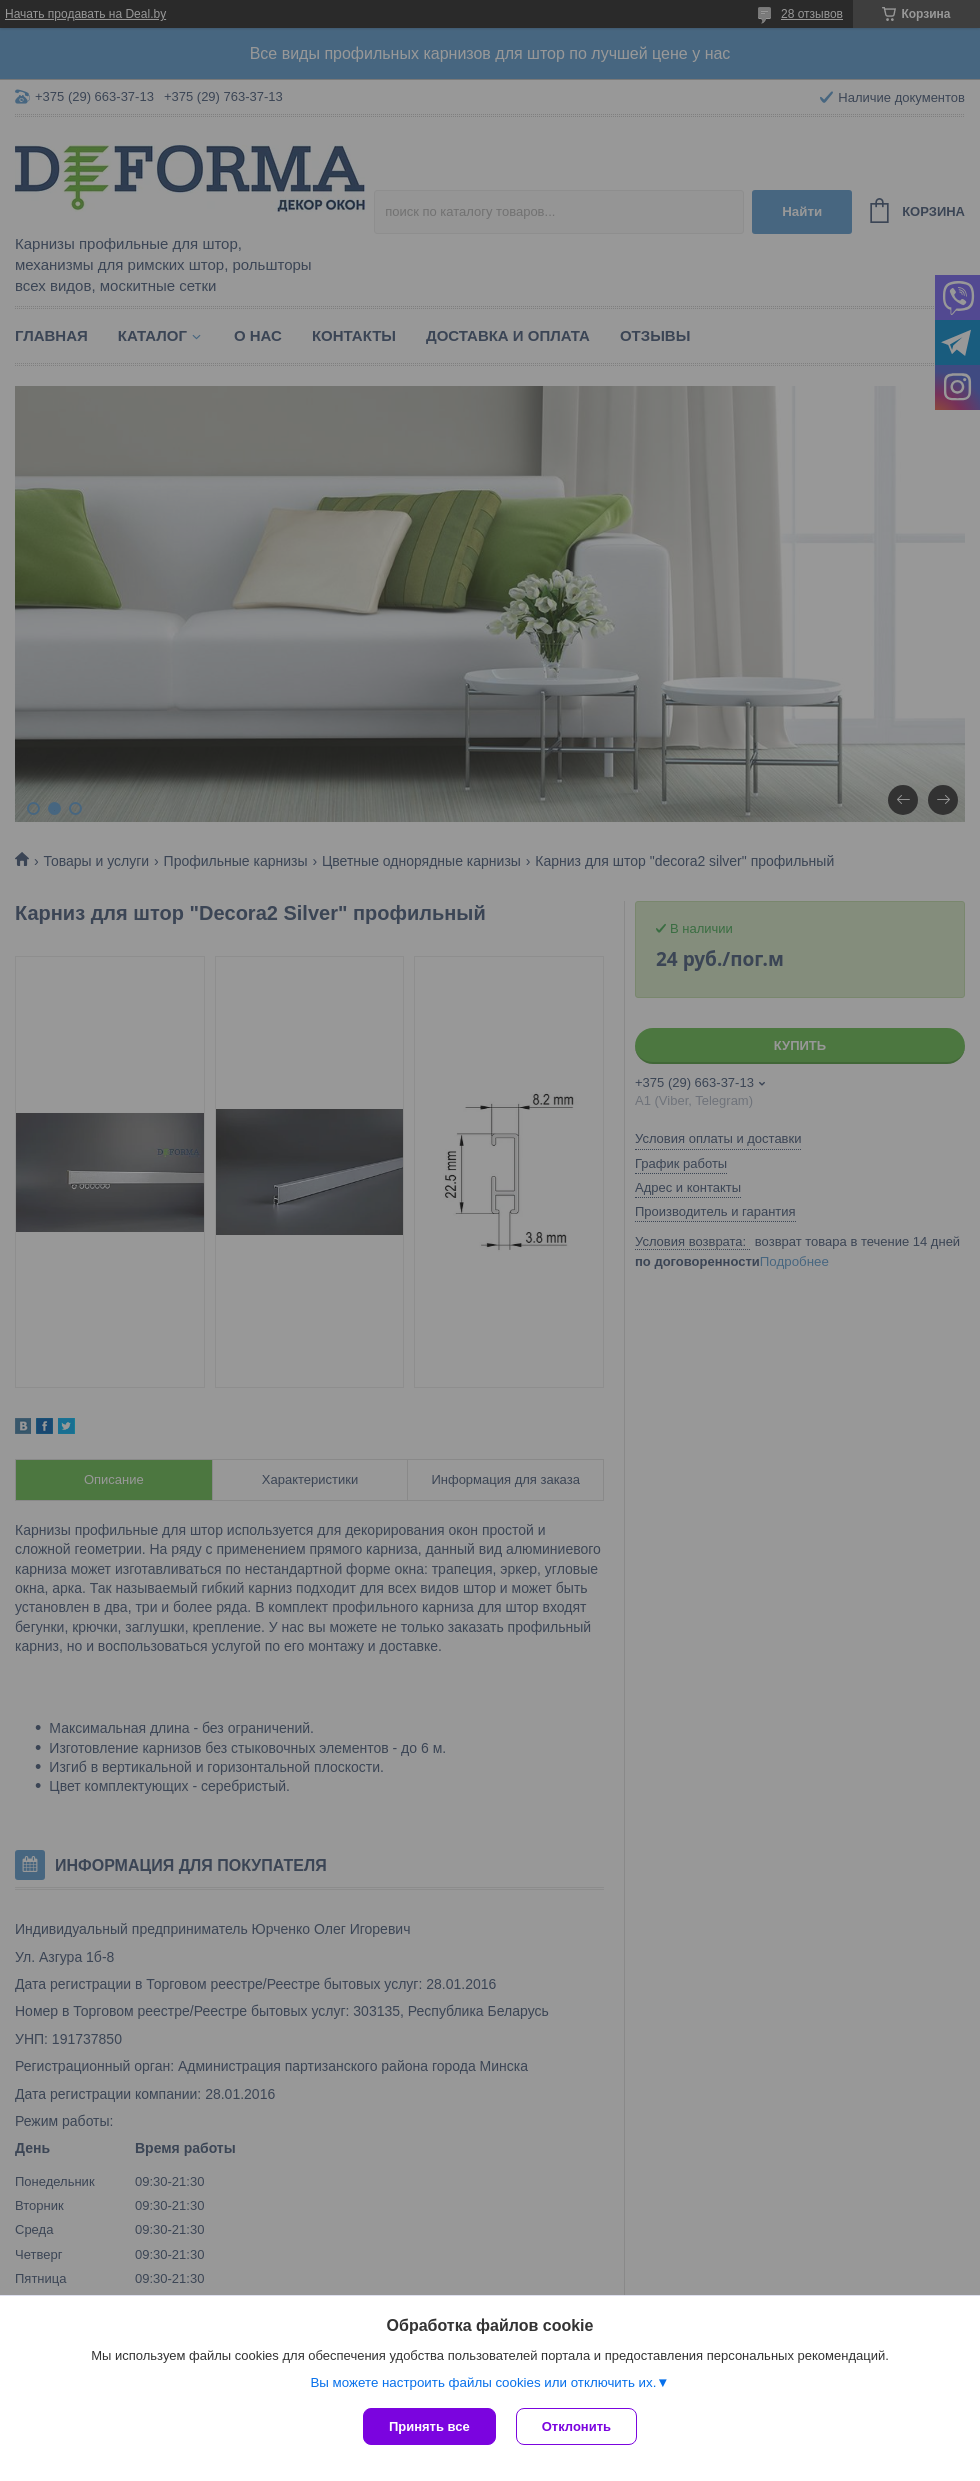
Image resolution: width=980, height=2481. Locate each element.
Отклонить (576, 2426)
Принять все (429, 2426)
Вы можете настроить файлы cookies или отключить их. (483, 2382)
